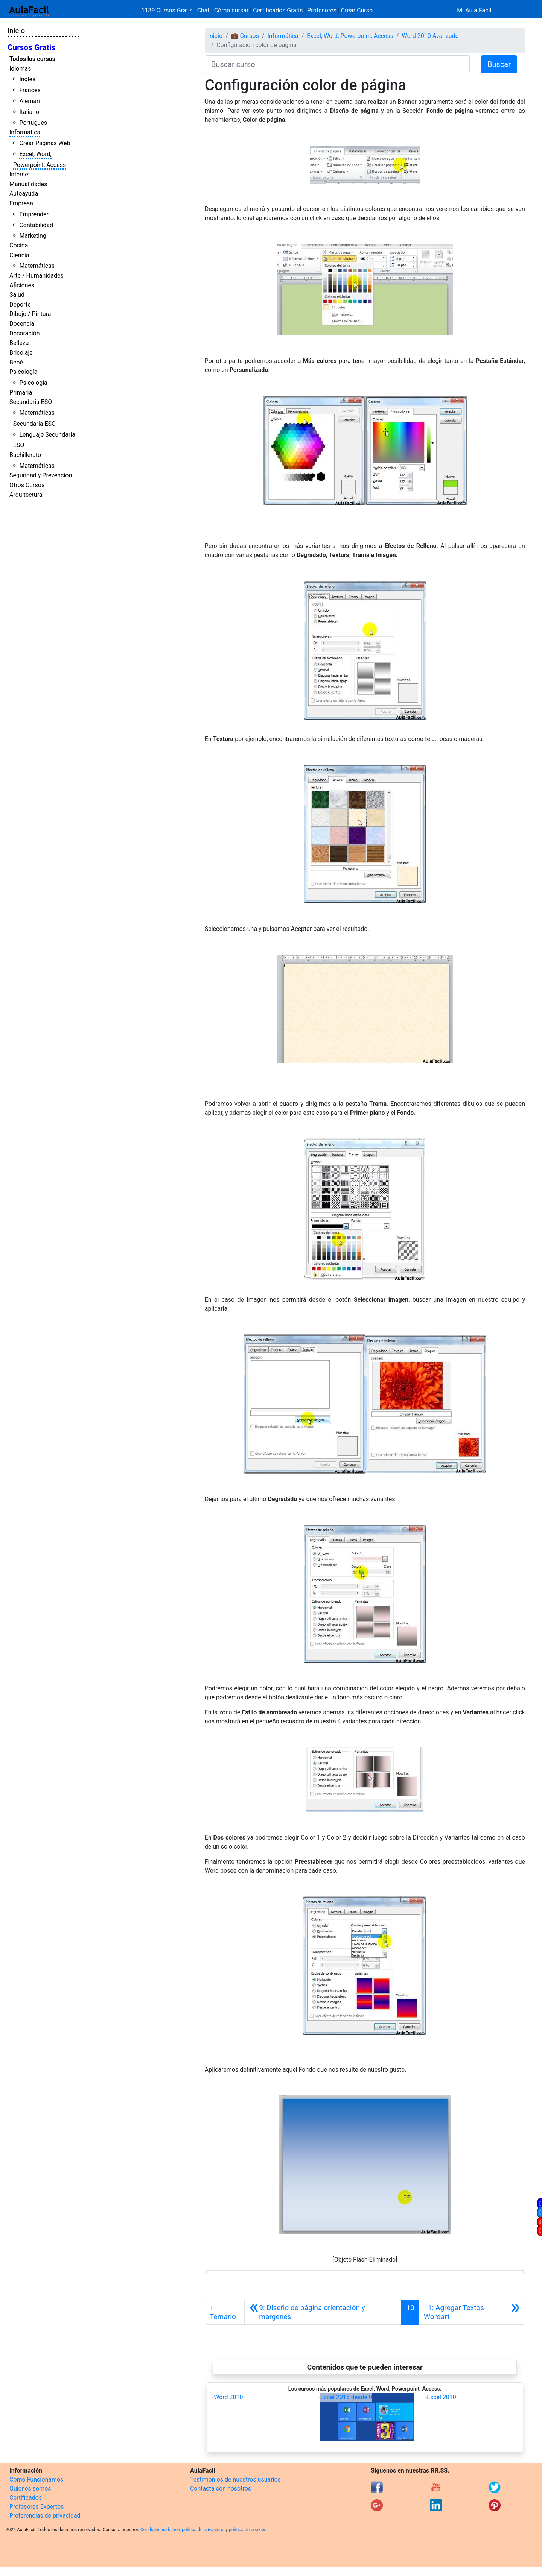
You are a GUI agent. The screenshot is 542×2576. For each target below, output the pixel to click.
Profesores (321, 10)
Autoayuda (23, 193)
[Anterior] (323, 2312)
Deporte (20, 304)
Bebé (16, 362)
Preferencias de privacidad (45, 2515)
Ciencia (19, 255)
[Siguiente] (472, 2312)
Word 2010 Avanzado (430, 35)
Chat (203, 10)
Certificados (25, 2497)
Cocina (18, 245)
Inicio (16, 30)
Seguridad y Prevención (40, 475)
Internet (19, 174)
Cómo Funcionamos (36, 2479)
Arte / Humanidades (36, 275)
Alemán (29, 101)
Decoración (24, 333)
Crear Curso (357, 10)
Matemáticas (37, 265)
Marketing (32, 235)
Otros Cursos (26, 485)
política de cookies (247, 2529)
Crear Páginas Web (44, 143)
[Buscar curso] (337, 64)
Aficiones (21, 285)
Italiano (29, 111)
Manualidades (28, 184)
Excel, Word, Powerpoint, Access (350, 35)
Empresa (21, 203)
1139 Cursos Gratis (168, 10)
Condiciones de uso (160, 2529)
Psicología (23, 371)
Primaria (20, 392)
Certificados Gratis (278, 10)
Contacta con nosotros (220, 2488)
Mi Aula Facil (474, 10)
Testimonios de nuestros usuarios (235, 2479)
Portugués (33, 122)
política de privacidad (203, 2529)
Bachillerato (25, 454)
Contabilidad (36, 225)
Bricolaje (21, 352)
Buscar (499, 64)
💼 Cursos (245, 35)
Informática (24, 132)
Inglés (27, 79)
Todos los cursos (32, 58)
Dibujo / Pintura (30, 313)
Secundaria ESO (30, 401)
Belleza (19, 342)
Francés (29, 90)
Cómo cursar (231, 10)
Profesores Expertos (36, 2506)
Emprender (34, 214)
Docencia (21, 323)
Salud (16, 294)
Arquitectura (25, 494)
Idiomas (20, 68)
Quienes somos (30, 2488)
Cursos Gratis (31, 47)
